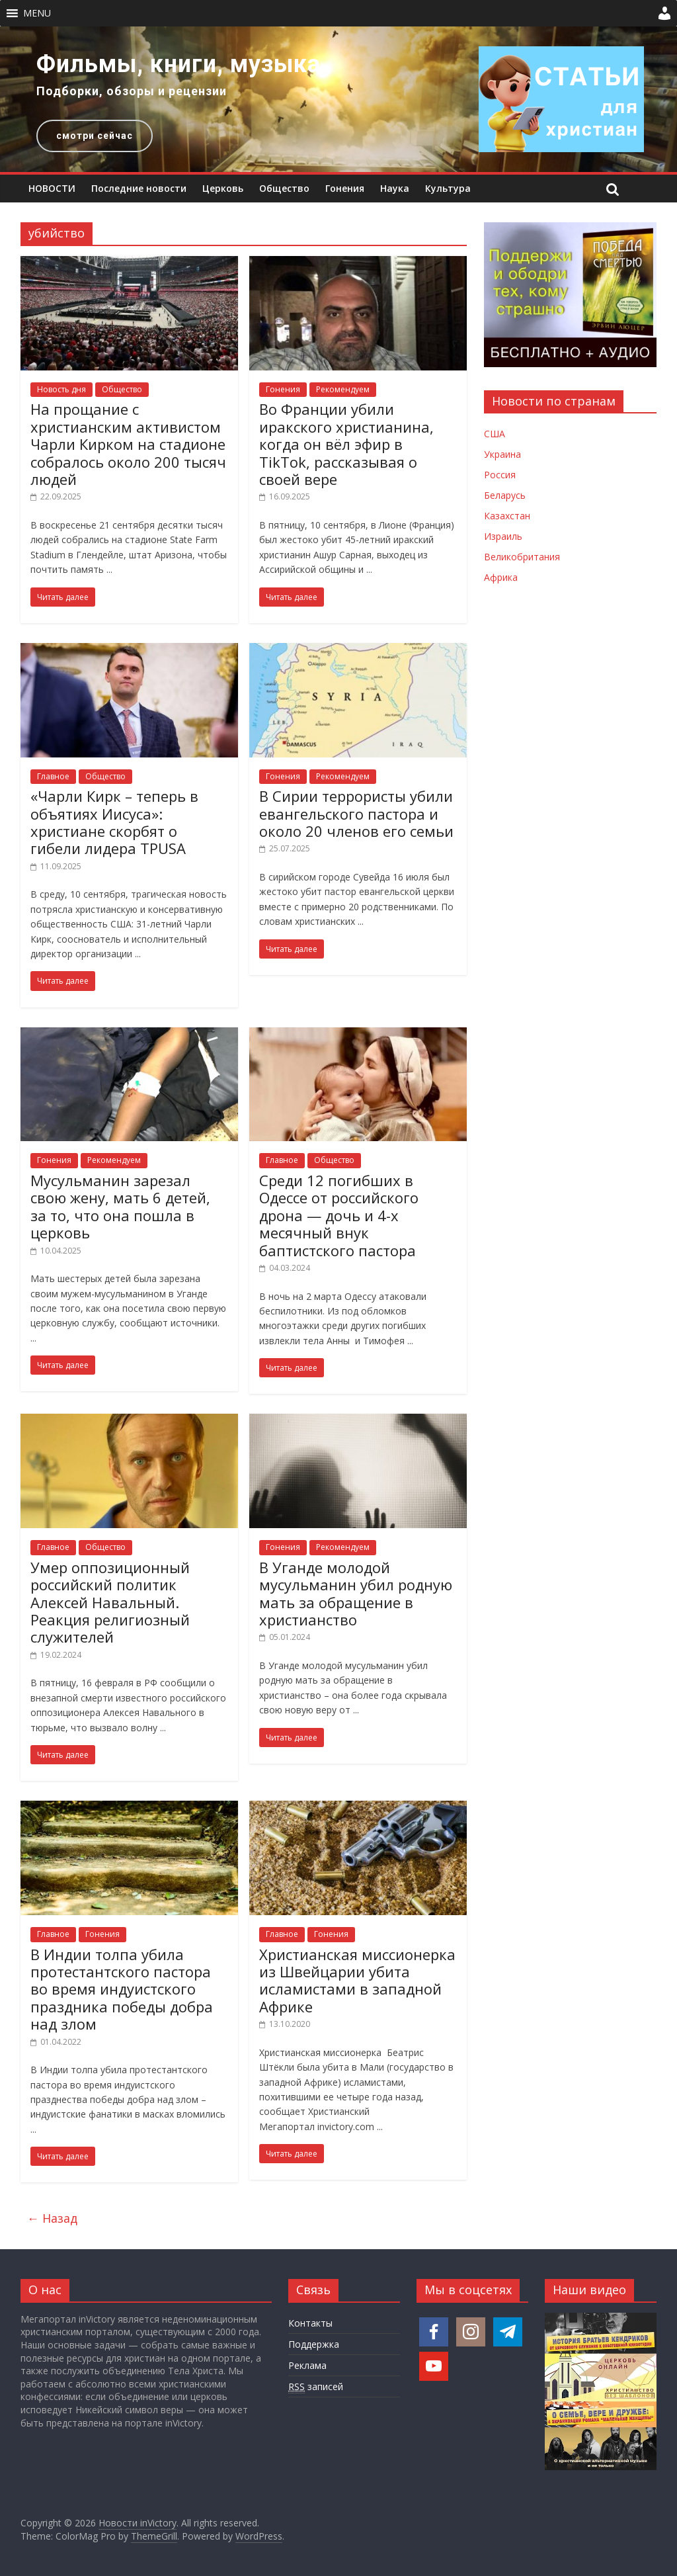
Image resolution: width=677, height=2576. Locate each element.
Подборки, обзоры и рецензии (131, 91)
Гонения (344, 188)
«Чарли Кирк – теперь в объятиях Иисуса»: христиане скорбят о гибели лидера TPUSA (114, 822)
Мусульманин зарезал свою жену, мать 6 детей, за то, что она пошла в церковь (120, 1206)
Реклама (307, 2365)
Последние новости (138, 188)
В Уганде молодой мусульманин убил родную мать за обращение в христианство (355, 1593)
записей (315, 2386)
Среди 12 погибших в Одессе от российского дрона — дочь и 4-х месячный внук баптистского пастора (338, 1215)
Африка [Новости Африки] (501, 577)
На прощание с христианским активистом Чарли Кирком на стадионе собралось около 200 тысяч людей (128, 444)
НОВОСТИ (51, 188)
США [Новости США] (494, 433)
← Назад (52, 2218)
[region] (338, 99)
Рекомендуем (343, 389)
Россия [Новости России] (500, 474)
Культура (448, 188)
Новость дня (61, 389)
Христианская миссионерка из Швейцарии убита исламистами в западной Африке (357, 1980)
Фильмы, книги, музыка (178, 64)
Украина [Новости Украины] (502, 454)
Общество (284, 188)
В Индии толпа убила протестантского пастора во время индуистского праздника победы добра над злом (121, 1989)
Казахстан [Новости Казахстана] (507, 515)
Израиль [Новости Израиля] (503, 536)
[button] (37, 13)
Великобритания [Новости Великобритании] (522, 556)
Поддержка (313, 2344)
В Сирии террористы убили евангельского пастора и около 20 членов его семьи (356, 813)
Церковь (222, 188)
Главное (53, 776)
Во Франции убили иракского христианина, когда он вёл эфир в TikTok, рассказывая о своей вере (346, 444)
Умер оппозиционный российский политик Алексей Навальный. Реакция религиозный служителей (110, 1602)
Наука (394, 188)
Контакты (310, 2323)
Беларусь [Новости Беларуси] (505, 495)
